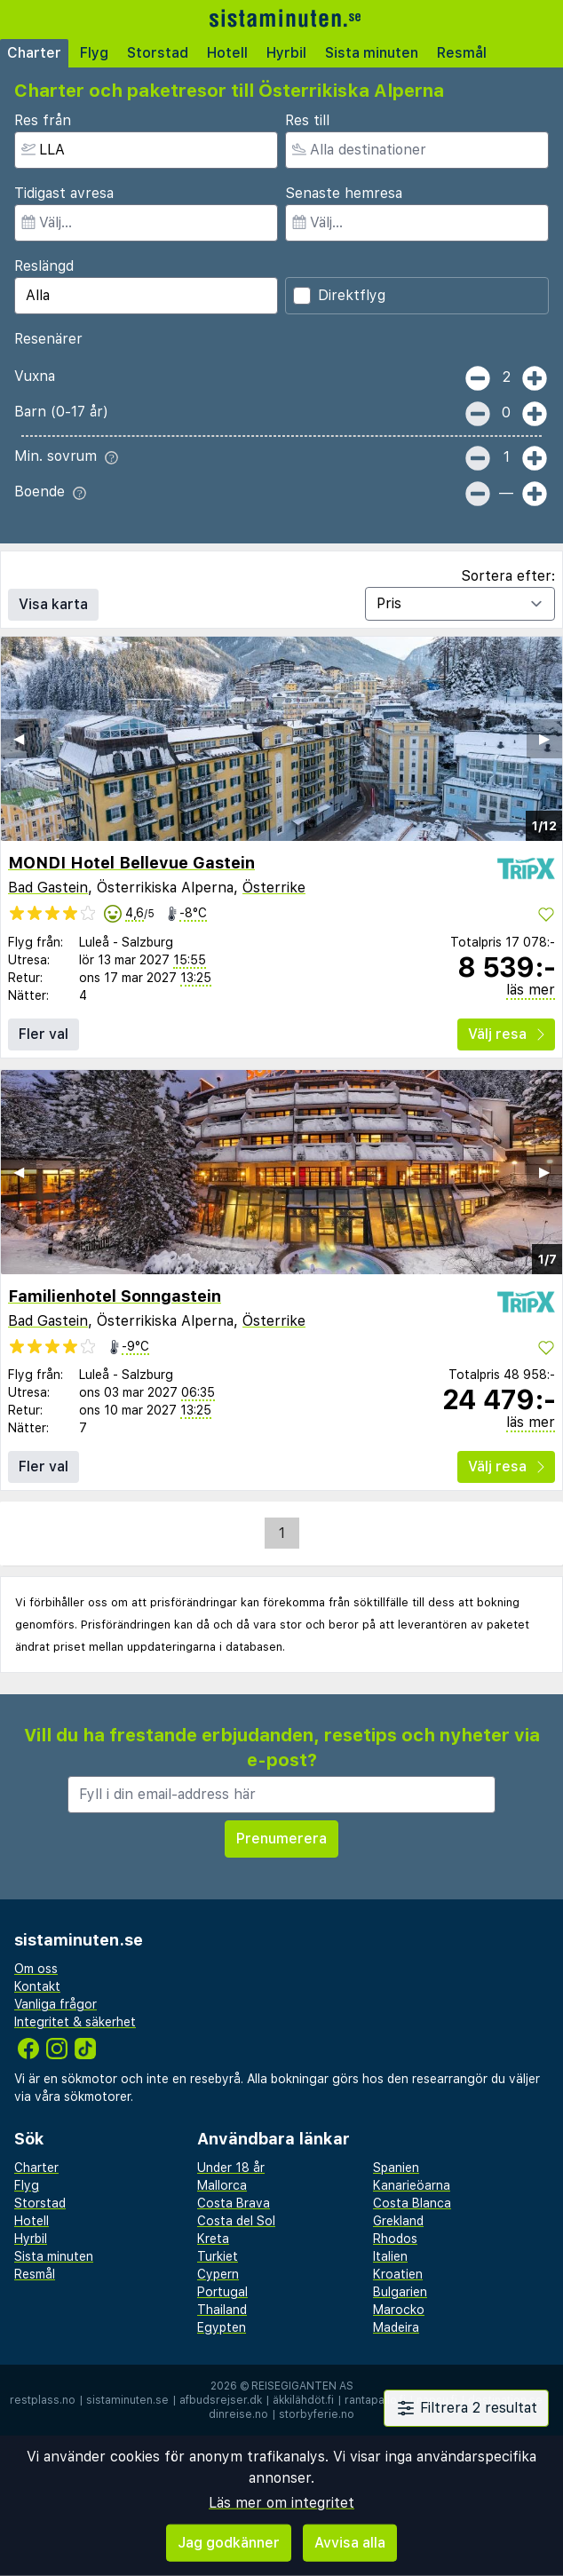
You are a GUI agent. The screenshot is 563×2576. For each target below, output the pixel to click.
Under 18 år (231, 2167)
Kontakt (37, 1986)
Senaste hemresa (343, 193)
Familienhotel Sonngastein (114, 1296)
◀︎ (18, 738)
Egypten (221, 2327)
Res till (307, 120)
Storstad (157, 52)
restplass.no (42, 2400)
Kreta (213, 2238)
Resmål (462, 52)
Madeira (396, 2327)
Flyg (94, 52)
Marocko (398, 2310)
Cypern (218, 2274)
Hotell (227, 52)
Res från (42, 120)
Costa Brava (233, 2203)
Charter (34, 52)
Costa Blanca (412, 2203)
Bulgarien (400, 2292)
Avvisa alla (349, 2542)
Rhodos (395, 2238)
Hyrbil (286, 52)
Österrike (273, 887)
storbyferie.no (316, 2414)
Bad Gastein (48, 887)
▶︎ (544, 738)
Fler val (43, 1034)
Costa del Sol (236, 2221)
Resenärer (48, 338)
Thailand (222, 2310)
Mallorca (222, 2185)
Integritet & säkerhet (75, 2022)
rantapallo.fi (375, 2400)
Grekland (398, 2221)
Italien (390, 2256)
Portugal (222, 2292)
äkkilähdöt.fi (303, 2400)
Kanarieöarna (411, 2185)
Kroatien (398, 2274)
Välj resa (506, 1034)
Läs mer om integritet (281, 2502)
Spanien (396, 2167)
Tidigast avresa (64, 193)
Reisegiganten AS (302, 2386)
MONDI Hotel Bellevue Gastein (131, 862)
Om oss (36, 1969)
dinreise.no (238, 2414)
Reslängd (44, 266)
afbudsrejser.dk (220, 2400)
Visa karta (53, 604)
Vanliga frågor (55, 2004)
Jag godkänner (229, 2542)
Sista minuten (371, 52)
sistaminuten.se (127, 2400)
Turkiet (217, 2256)
